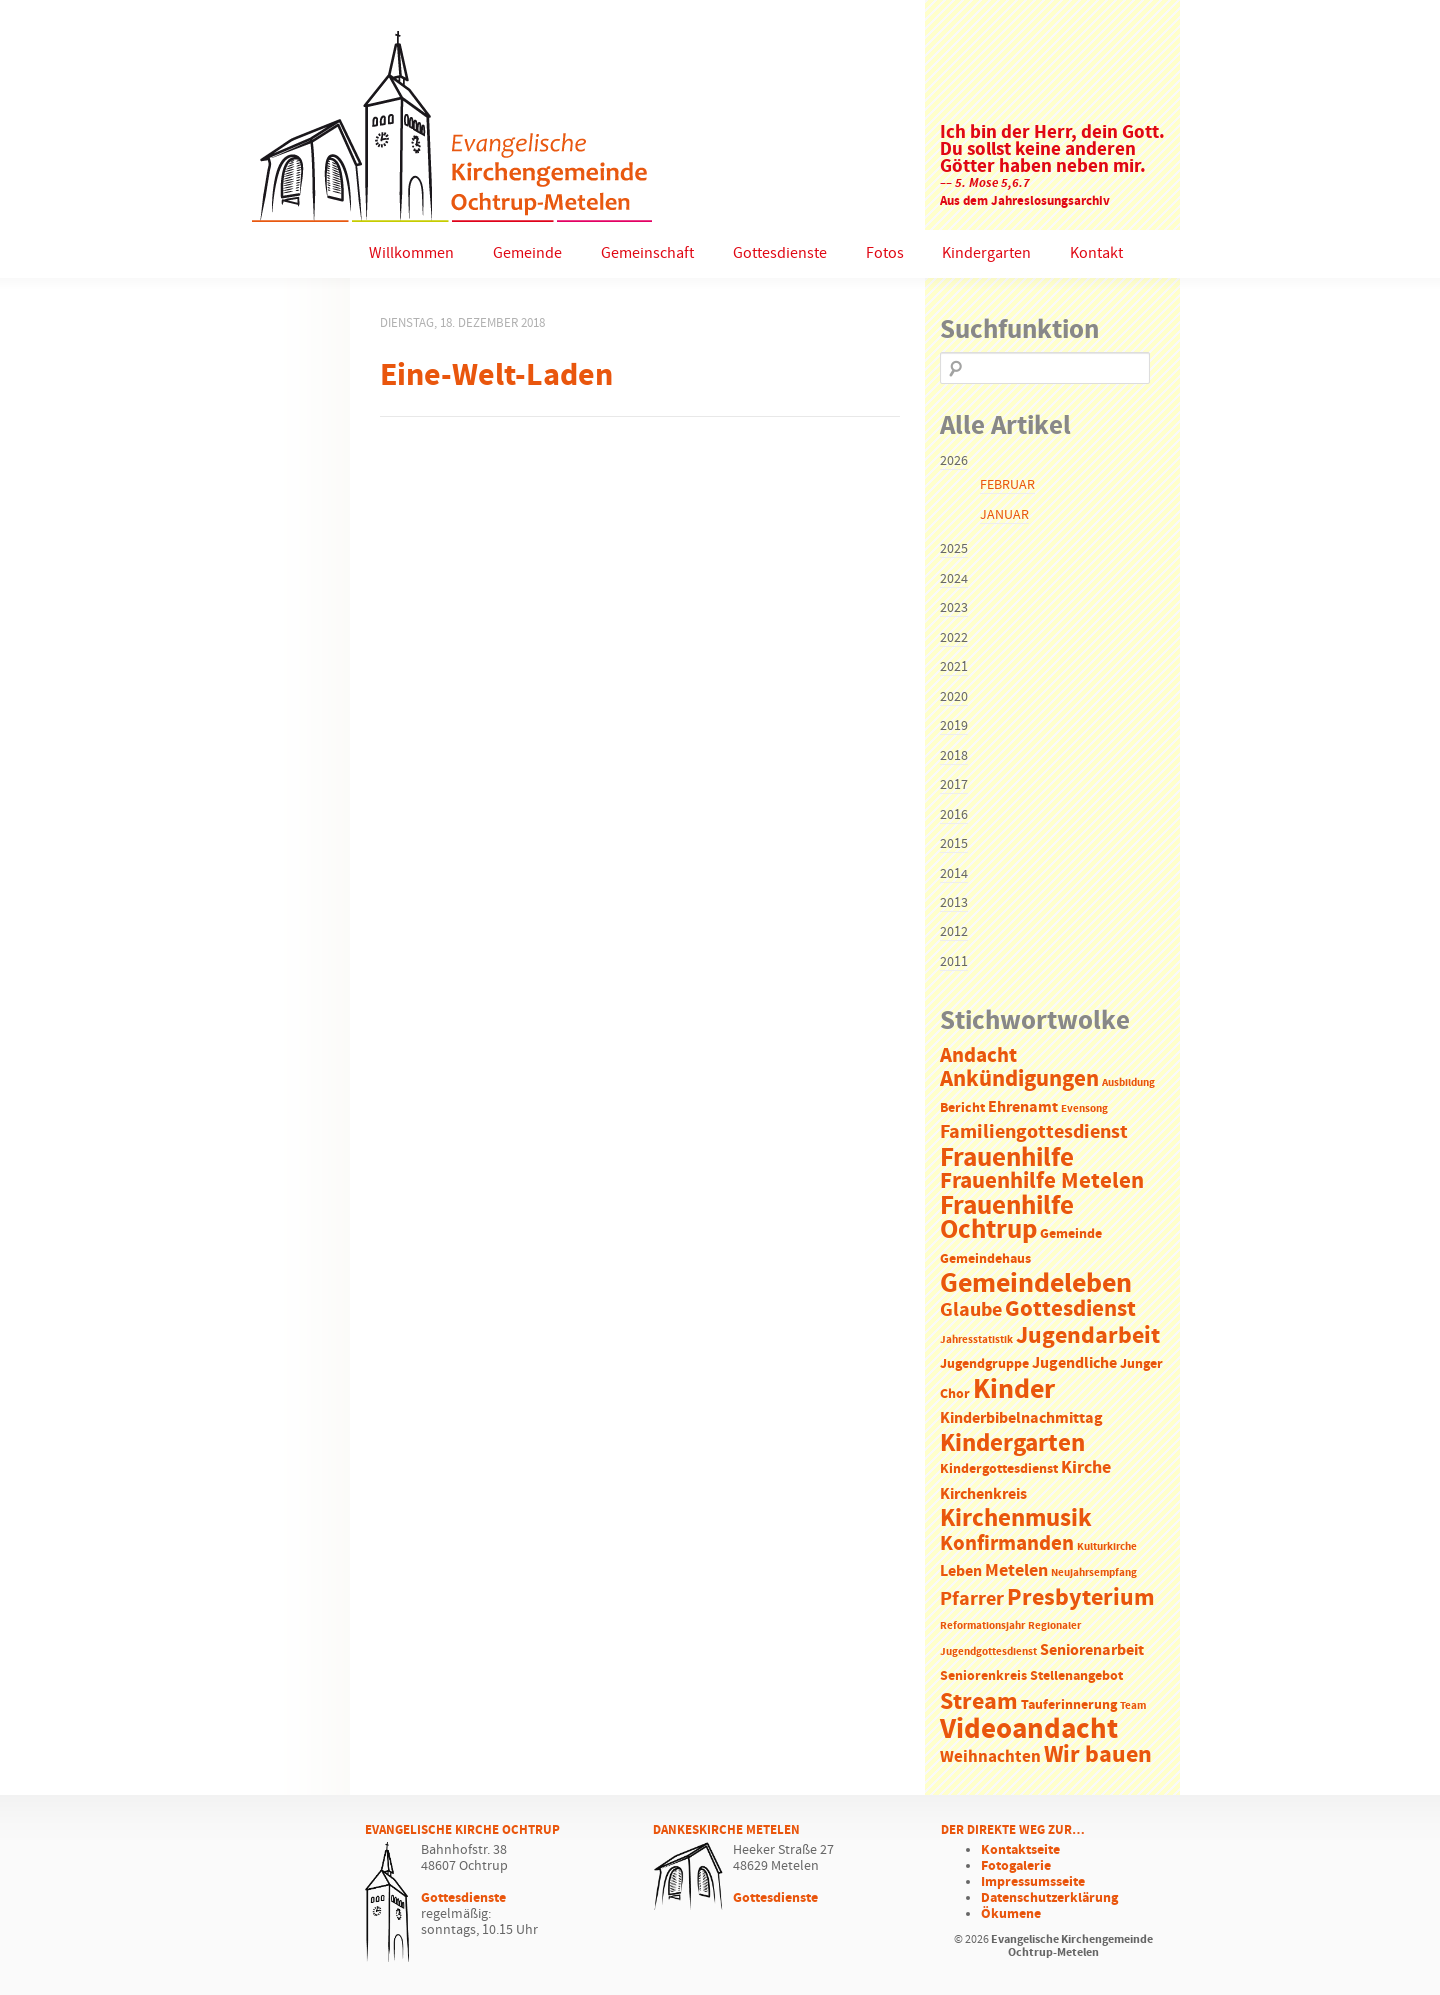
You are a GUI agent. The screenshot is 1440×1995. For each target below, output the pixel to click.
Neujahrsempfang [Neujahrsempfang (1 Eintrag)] (1094, 1573)
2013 (954, 903)
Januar (1004, 515)
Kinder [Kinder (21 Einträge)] (1014, 1390)
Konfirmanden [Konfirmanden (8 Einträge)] (1007, 1544)
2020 (954, 697)
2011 (954, 962)
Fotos (885, 253)
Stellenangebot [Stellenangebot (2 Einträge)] (1076, 1676)
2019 (954, 726)
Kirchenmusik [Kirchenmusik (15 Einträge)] (1016, 1519)
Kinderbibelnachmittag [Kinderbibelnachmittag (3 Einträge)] (1021, 1418)
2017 (954, 785)
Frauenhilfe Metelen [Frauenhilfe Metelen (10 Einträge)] (1042, 1181)
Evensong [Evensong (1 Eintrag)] (1084, 1109)
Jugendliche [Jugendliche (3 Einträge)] (1074, 1363)
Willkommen (411, 253)
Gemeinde (527, 253)
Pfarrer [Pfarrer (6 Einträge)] (972, 1599)
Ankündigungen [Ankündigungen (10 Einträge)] (1019, 1079)
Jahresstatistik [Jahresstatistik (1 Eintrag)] (976, 1340)
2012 (954, 932)
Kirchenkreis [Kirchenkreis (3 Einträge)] (983, 1494)
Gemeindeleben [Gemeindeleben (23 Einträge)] (1036, 1284)
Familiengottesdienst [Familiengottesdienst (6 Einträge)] (1034, 1132)
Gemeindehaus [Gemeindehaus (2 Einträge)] (985, 1259)
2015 (954, 844)
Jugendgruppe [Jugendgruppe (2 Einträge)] (984, 1364)
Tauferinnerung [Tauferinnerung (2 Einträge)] (1069, 1705)
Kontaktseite (1020, 1850)
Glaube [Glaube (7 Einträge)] (971, 1310)
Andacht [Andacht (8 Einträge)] (978, 1056)
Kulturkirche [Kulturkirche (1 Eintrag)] (1107, 1547)
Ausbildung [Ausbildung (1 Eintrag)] (1128, 1083)
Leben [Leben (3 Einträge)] (961, 1571)
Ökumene (1011, 1914)
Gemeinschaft (647, 253)
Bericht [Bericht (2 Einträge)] (962, 1108)
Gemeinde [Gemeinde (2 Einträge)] (1071, 1234)
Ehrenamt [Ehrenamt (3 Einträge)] (1023, 1107)
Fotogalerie (1016, 1866)
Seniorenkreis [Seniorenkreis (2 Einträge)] (983, 1676)
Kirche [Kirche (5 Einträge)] (1086, 1468)
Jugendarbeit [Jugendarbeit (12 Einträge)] (1088, 1336)
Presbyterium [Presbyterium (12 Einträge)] (1081, 1598)
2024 (954, 579)
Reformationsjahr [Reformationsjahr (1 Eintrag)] (982, 1626)
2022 (954, 638)
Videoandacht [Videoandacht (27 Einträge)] (1029, 1729)
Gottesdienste (780, 253)
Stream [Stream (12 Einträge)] (979, 1702)
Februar (1007, 485)
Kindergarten (986, 253)
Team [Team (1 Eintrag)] (1133, 1706)
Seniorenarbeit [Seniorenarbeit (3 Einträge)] (1092, 1650)
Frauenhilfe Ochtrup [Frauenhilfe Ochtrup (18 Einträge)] (1007, 1218)
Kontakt (1096, 253)
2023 (954, 608)
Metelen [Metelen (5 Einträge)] (1016, 1571)
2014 (954, 874)
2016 (954, 815)
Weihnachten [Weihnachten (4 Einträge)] (990, 1757)
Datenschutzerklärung (1049, 1898)
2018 (954, 756)
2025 (954, 549)
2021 (954, 667)
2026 (954, 461)
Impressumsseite (1033, 1882)
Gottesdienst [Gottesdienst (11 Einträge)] (1070, 1309)
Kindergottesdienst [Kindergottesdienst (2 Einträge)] (999, 1469)
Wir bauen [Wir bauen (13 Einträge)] (1098, 1755)
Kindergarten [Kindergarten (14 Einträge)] (1012, 1444)
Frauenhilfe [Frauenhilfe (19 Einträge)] (1007, 1158)
